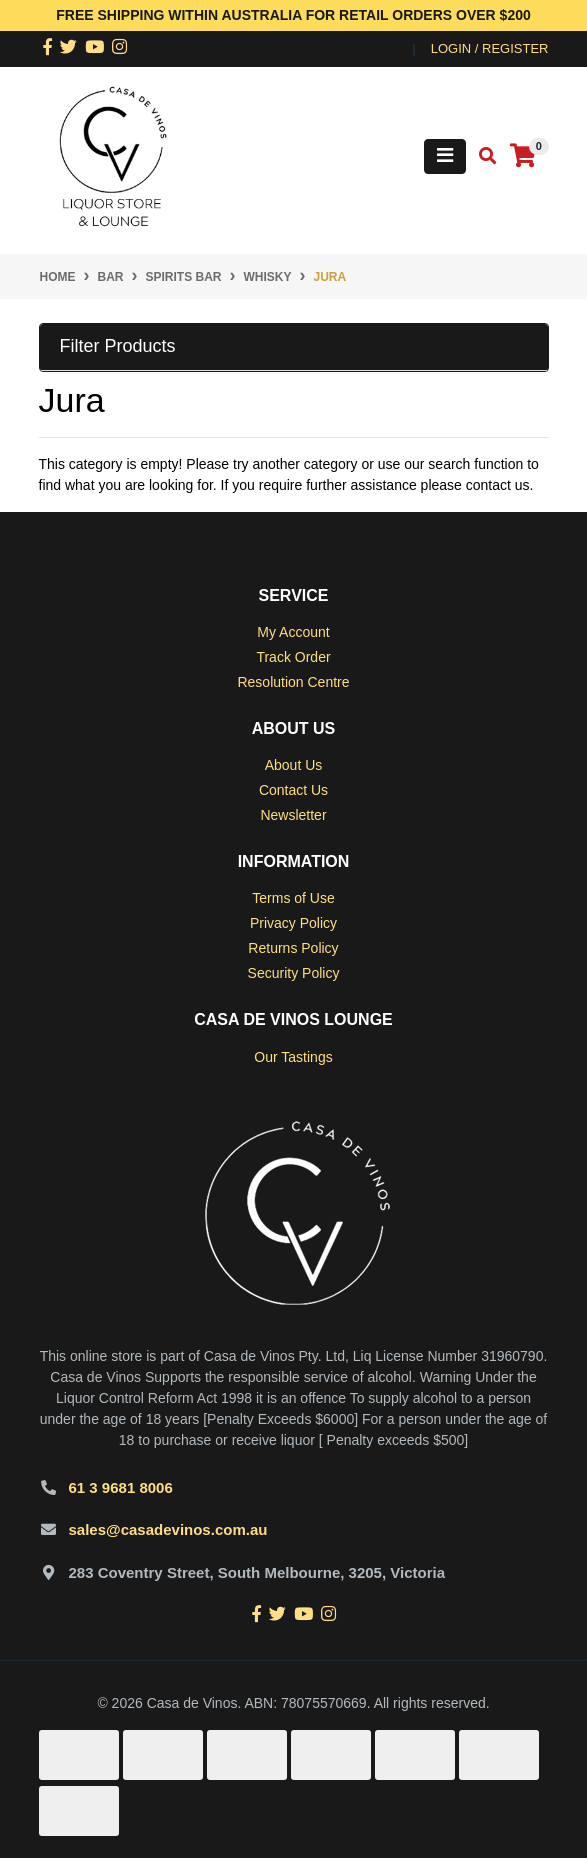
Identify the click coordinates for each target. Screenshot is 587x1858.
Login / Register (490, 48)
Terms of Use (293, 898)
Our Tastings (293, 1057)
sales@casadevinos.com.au (168, 1529)
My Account (293, 632)
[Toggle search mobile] (481, 156)
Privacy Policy (293, 923)
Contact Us (293, 790)
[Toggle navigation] (445, 156)
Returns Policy (293, 948)
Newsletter (293, 815)
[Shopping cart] (523, 156)
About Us (294, 765)
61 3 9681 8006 (121, 1487)
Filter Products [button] (118, 346)
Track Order (293, 657)
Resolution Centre (293, 682)
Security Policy (294, 973)
